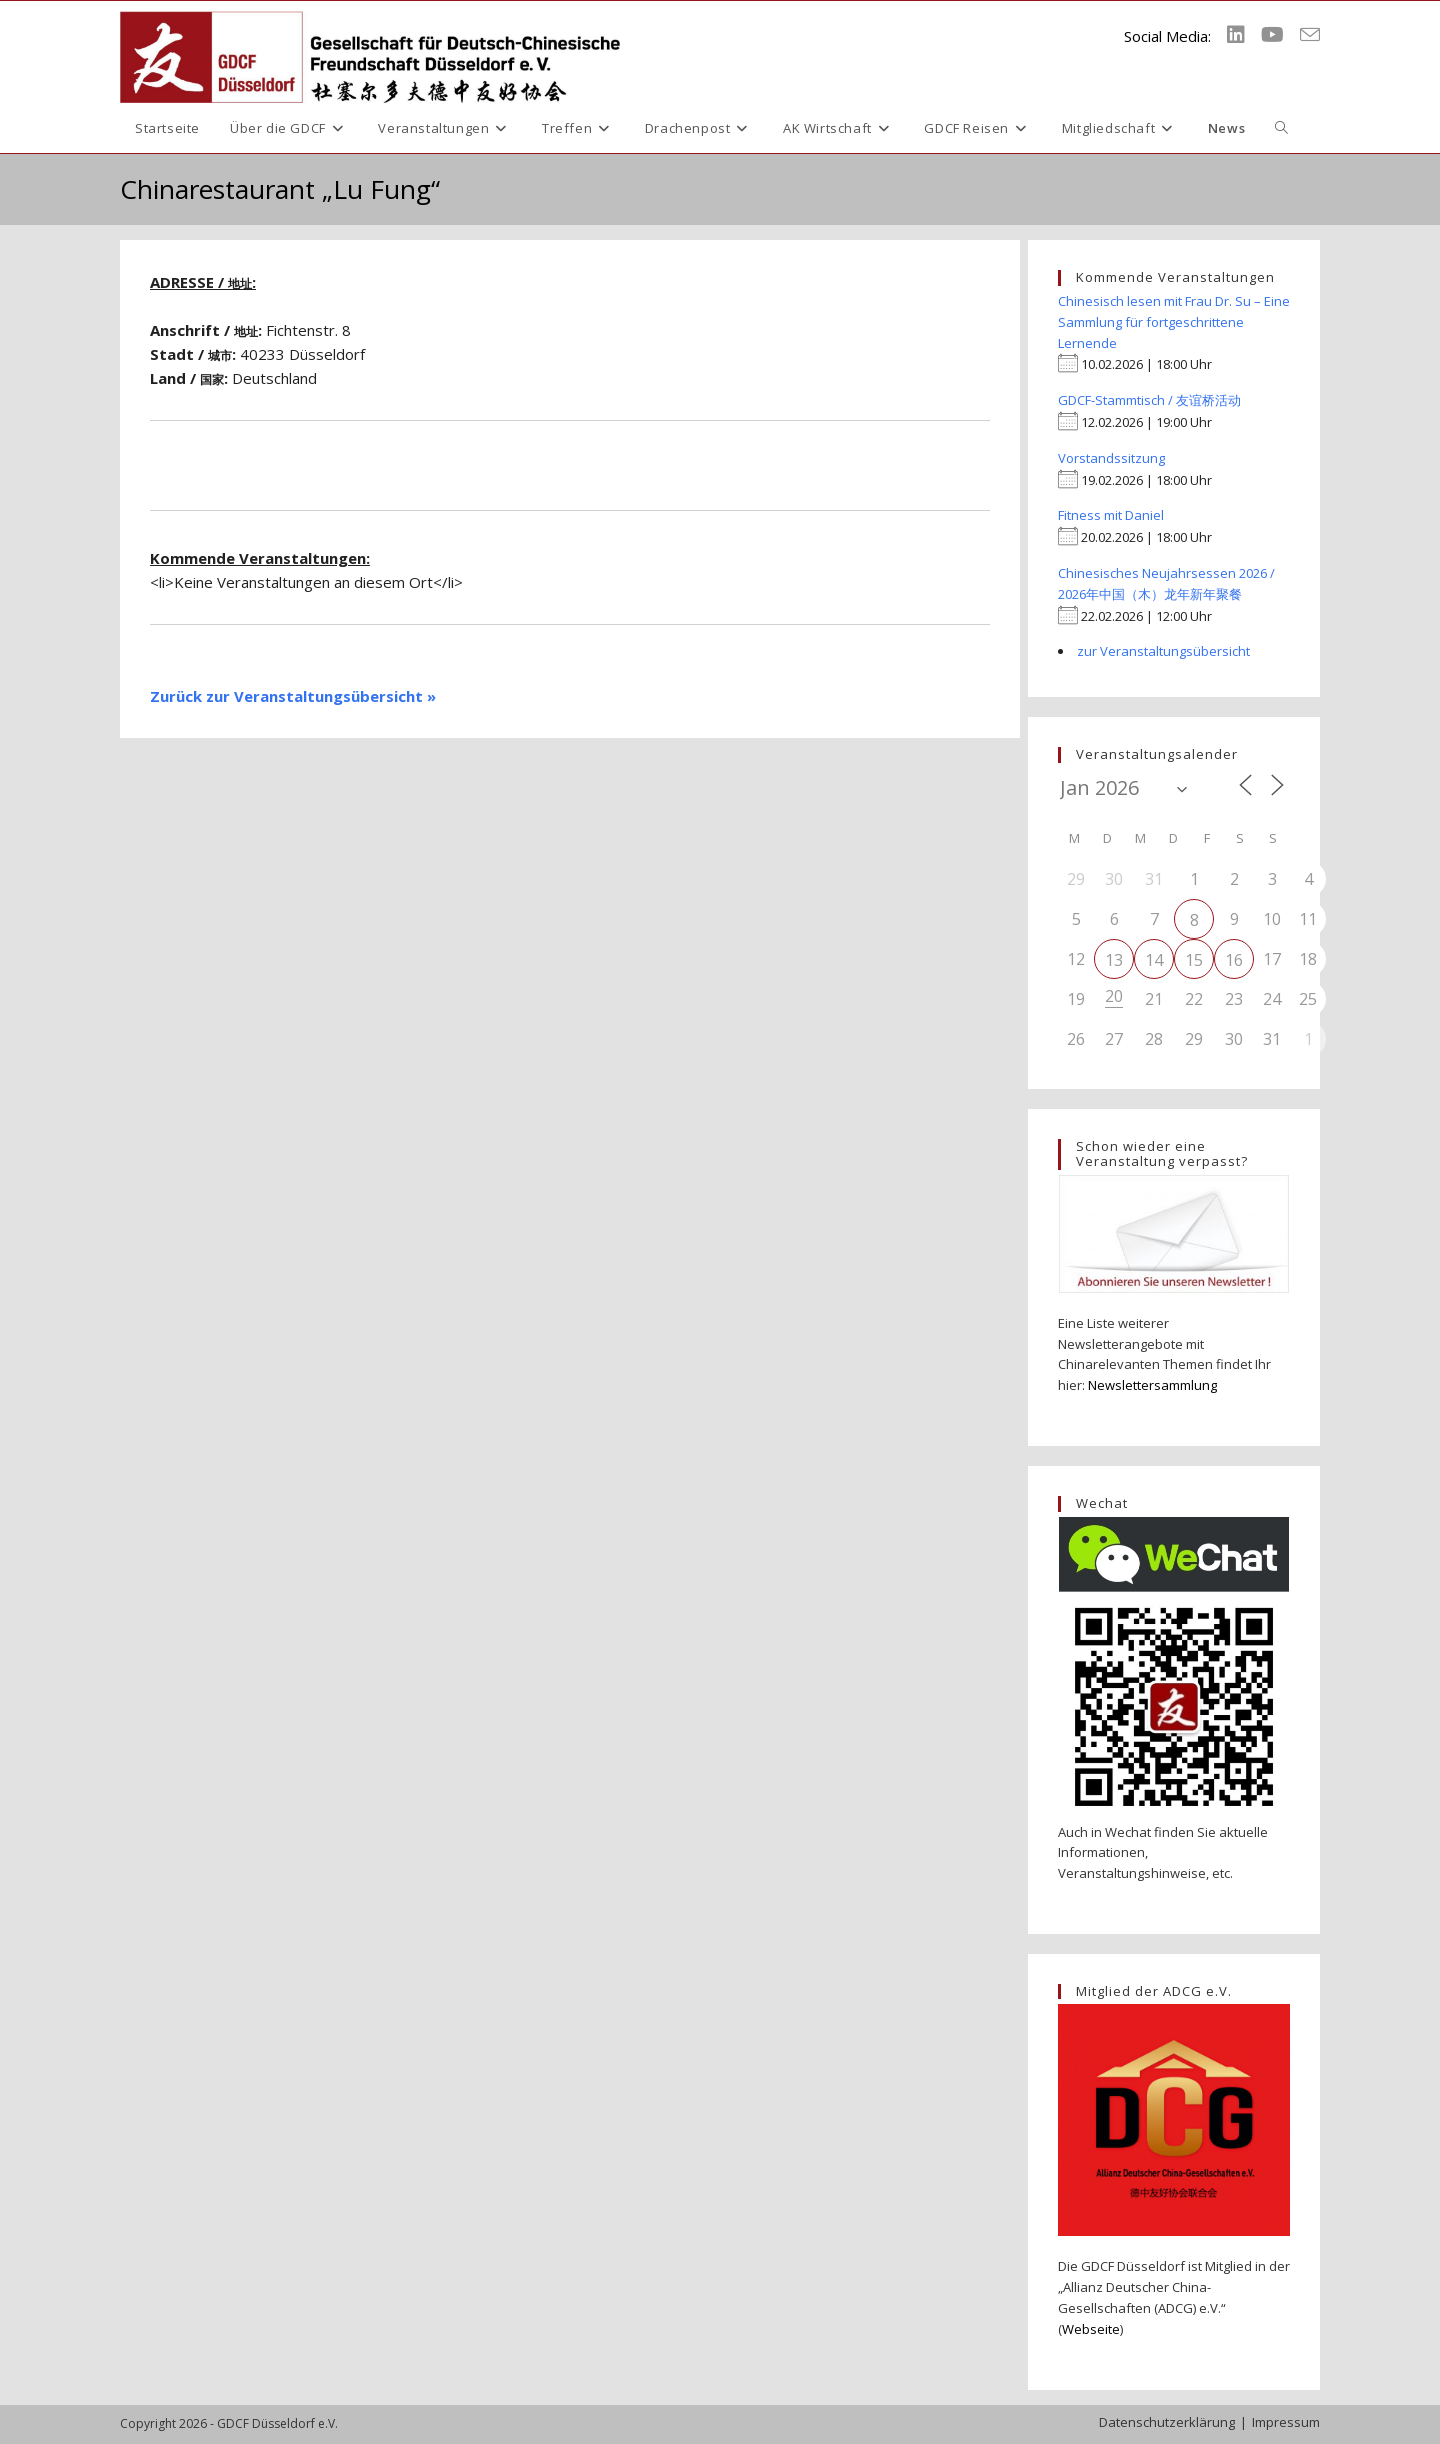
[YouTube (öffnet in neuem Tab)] (1272, 35)
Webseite (1091, 2329)
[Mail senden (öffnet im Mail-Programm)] (1310, 35)
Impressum (1286, 2422)
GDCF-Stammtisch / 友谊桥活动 (1149, 400)
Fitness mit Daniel (1111, 515)
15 (1194, 960)
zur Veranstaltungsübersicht (1163, 651)
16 (1234, 960)
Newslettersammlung (1152, 1385)
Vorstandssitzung (1111, 458)
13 (1114, 960)
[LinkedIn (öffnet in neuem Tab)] (1236, 35)
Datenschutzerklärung (1167, 2422)
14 (1154, 960)
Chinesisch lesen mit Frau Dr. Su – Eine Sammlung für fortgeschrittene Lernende (1174, 322)
